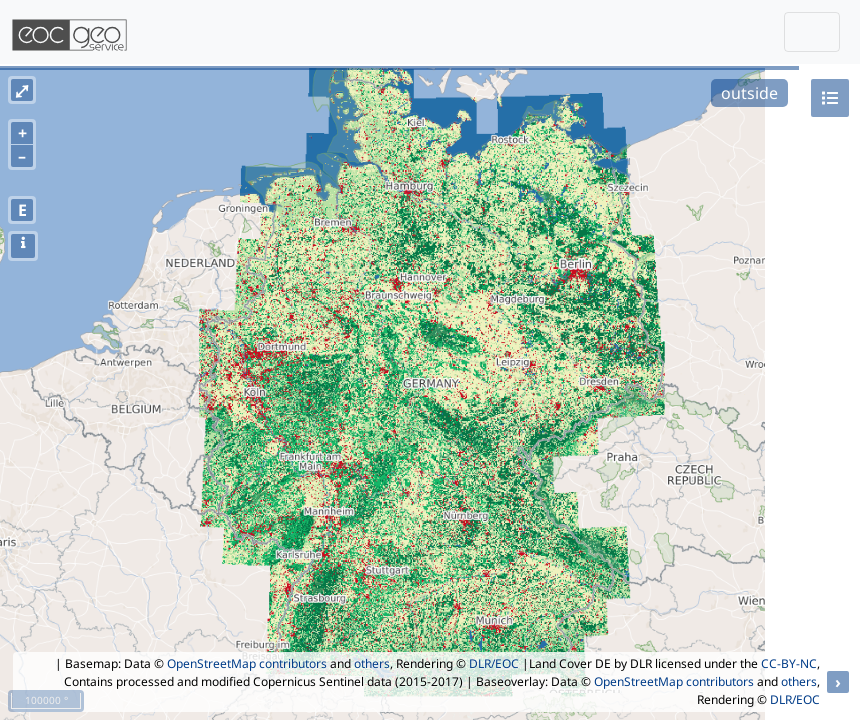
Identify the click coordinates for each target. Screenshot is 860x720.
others (372, 663)
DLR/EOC (494, 663)
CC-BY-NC (789, 663)
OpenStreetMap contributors (247, 663)
